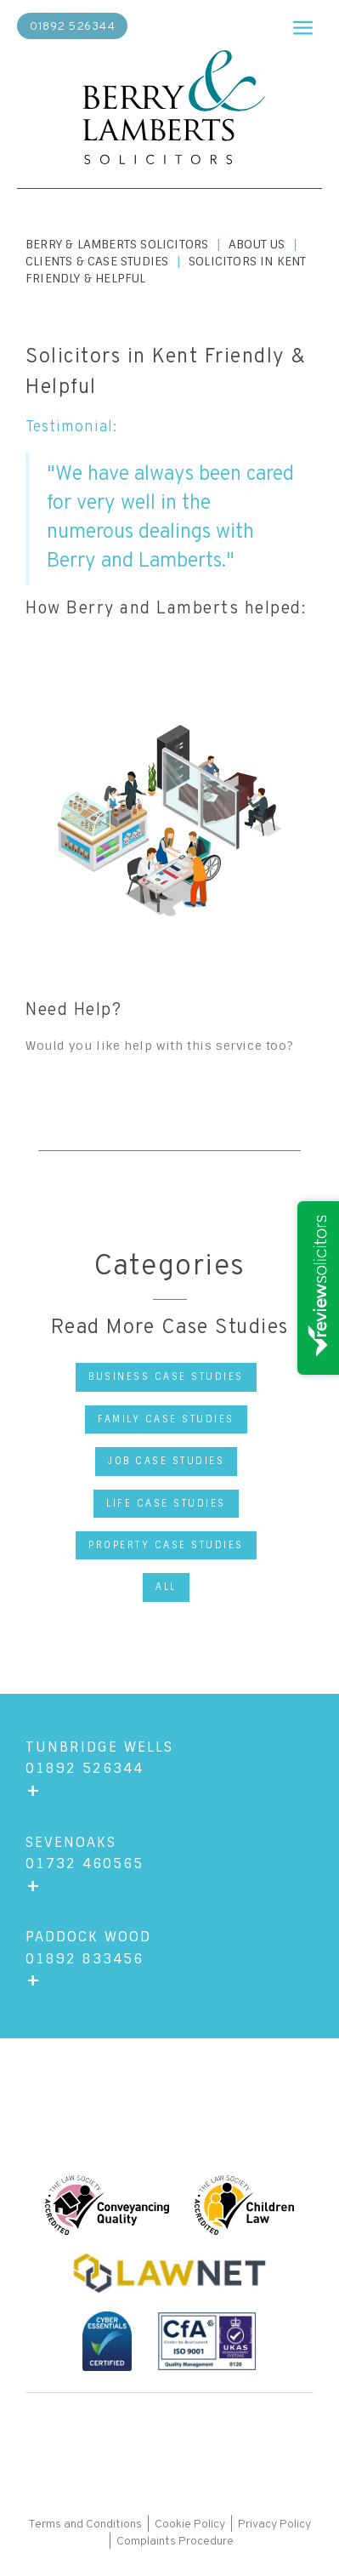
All (166, 1587)
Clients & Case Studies (96, 261)
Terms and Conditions (86, 2524)
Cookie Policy (190, 2524)
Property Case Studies (166, 1545)
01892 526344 (72, 27)
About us (257, 244)
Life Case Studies (166, 1503)
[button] (303, 23)
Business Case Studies (166, 1376)
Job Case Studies (166, 1461)
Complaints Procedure (175, 2541)
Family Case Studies (166, 1419)
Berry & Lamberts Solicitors (116, 244)
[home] (169, 109)
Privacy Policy (274, 2524)
